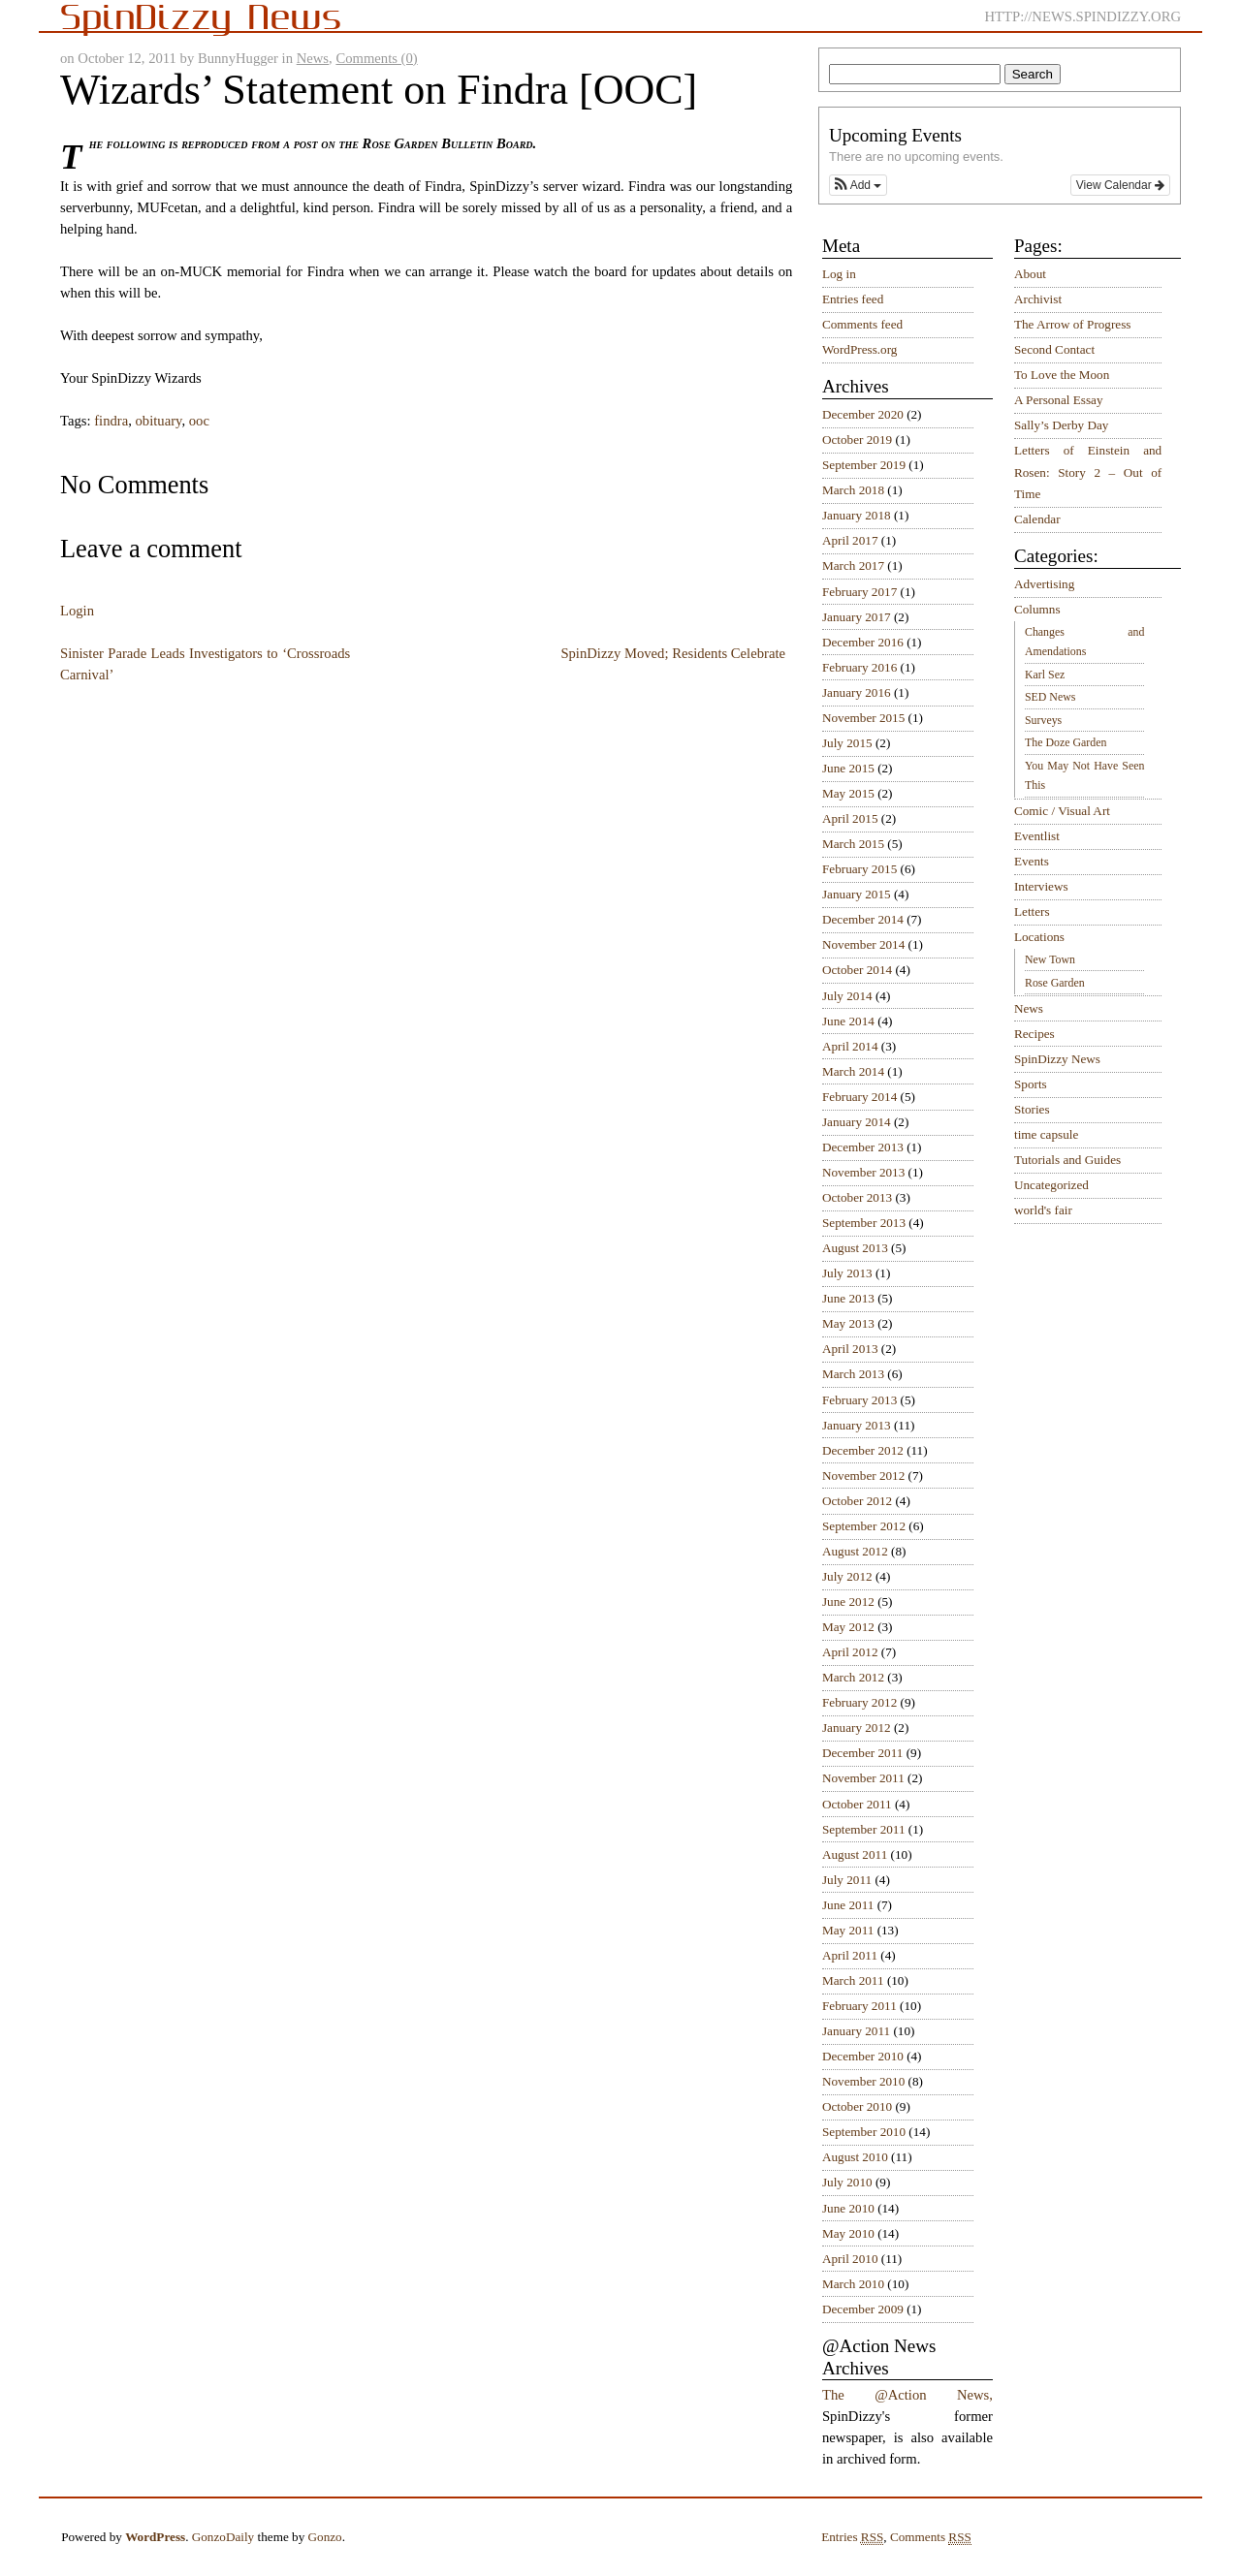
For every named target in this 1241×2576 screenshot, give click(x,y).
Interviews (1041, 886)
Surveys (1043, 720)
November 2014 (863, 944)
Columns (1037, 609)
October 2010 (857, 2106)
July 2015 (847, 743)
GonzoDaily (223, 2536)
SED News (1050, 697)
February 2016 (859, 667)
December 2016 (863, 642)
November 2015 (863, 717)
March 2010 (853, 2284)
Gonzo (325, 2536)
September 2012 (864, 1526)
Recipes (1034, 1033)
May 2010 (848, 2233)
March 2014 (853, 1071)
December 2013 (863, 1147)
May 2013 (848, 1323)
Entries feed (852, 299)
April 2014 (850, 1046)
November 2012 (863, 1475)
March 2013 (853, 1374)
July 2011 (847, 1879)
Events (1031, 861)
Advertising (1044, 584)
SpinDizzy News (1057, 1059)
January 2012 (856, 1727)
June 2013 (848, 1298)
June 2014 (848, 1021)
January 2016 (856, 692)
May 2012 (848, 1626)
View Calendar (1120, 185)
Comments (930, 2537)
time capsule (1046, 1134)
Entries (852, 2537)
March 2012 (853, 1677)
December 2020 (863, 414)
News (313, 58)
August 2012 (855, 1551)
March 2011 (853, 1980)
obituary (159, 420)
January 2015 (856, 894)
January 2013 (856, 1425)
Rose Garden (1055, 983)
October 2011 (857, 1804)
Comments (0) (376, 58)
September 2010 (864, 2131)
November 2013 (863, 1172)
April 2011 (849, 1955)
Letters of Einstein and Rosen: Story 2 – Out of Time (1087, 472)
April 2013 (850, 1348)
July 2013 (847, 1273)
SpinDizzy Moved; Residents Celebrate (672, 653)
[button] (858, 185)
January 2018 (856, 515)
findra (111, 420)
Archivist (1038, 299)
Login (77, 610)
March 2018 (853, 490)
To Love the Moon (1061, 374)
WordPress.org (859, 349)
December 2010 (863, 2056)
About (1030, 274)
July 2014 (847, 996)
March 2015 (853, 843)
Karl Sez (1045, 674)
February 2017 (859, 591)
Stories (1032, 1109)
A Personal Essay (1058, 400)
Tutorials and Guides (1067, 1159)
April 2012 (850, 1652)
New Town (1050, 959)
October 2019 (857, 439)
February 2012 (859, 1702)
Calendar (1037, 519)
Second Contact (1054, 349)
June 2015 (848, 768)
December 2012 (863, 1450)
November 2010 (863, 2081)
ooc (199, 420)
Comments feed (862, 324)
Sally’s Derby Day (1061, 425)
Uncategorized (1051, 1185)
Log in (839, 274)
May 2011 (848, 1930)
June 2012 (848, 1601)
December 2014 (863, 919)
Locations (1039, 936)
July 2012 (847, 1576)
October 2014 (857, 969)
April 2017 (850, 540)
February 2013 (859, 1400)
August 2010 (855, 2157)
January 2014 (856, 1122)
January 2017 (856, 617)
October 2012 (857, 1500)
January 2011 (856, 2031)
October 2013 (857, 1197)
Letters (1032, 911)
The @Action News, (907, 2395)
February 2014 (859, 1096)
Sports (1030, 1084)
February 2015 (859, 869)
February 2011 (859, 2005)
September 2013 (864, 1222)
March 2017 (853, 565)
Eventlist (1037, 836)
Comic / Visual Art (1062, 810)
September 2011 (864, 1829)
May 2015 (848, 793)
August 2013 (855, 1248)
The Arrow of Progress (1072, 324)
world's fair (1043, 1210)
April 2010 (850, 2258)
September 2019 (864, 464)
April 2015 (850, 818)
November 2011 (863, 1778)
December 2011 (862, 1752)
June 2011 (848, 1905)
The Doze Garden (1065, 742)
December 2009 (863, 2309)
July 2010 (847, 2182)
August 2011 (854, 1854)
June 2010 (848, 2208)
